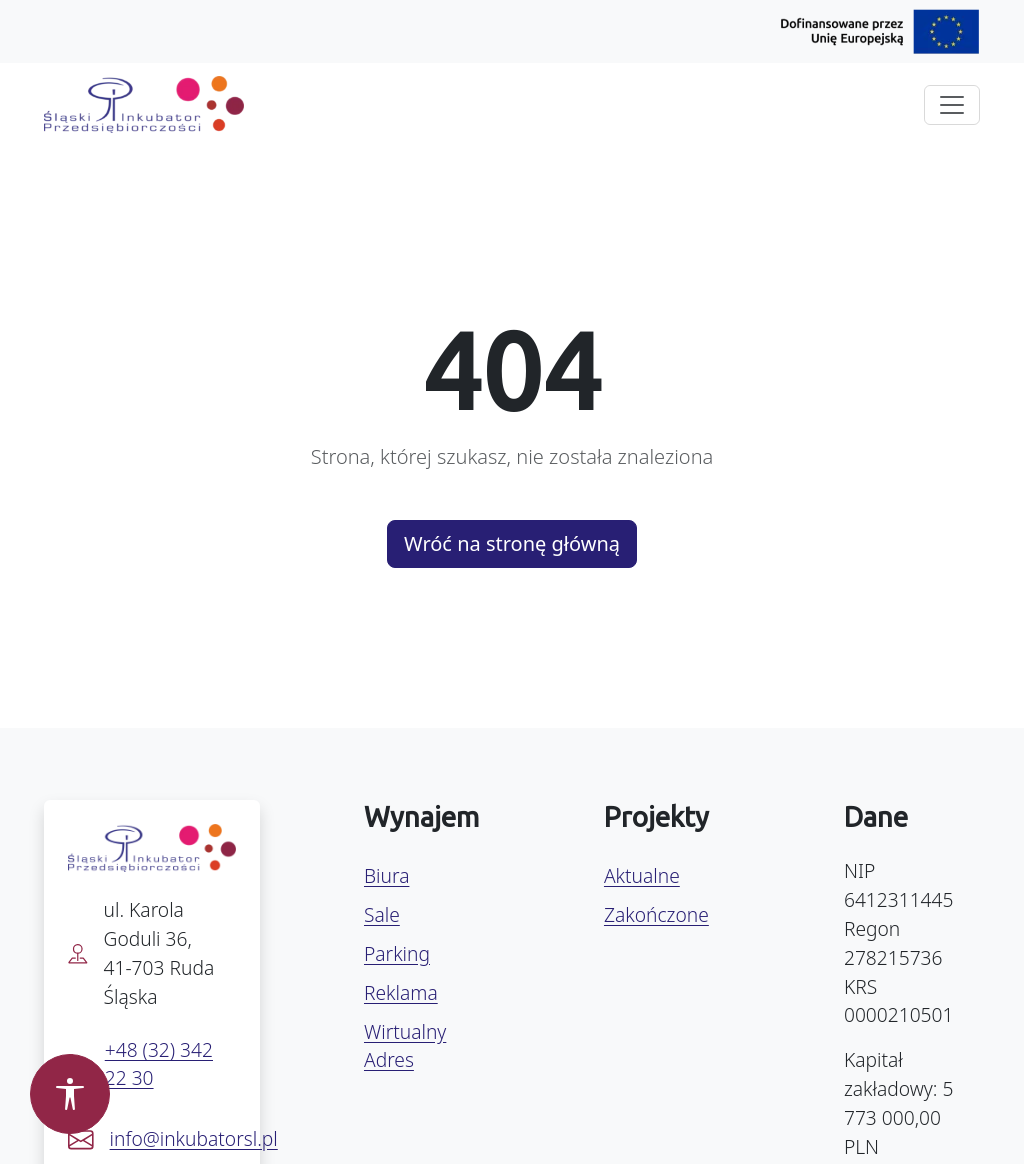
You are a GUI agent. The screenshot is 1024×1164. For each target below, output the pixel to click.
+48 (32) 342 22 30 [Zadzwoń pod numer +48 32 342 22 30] (159, 1064)
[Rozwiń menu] (952, 105)
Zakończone (656, 914)
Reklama (401, 992)
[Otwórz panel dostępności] (70, 1094)
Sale (382, 914)
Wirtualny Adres (405, 1046)
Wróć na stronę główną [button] (512, 543)
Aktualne (642, 875)
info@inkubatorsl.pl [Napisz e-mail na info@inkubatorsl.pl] (194, 1138)
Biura (386, 875)
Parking (397, 953)
